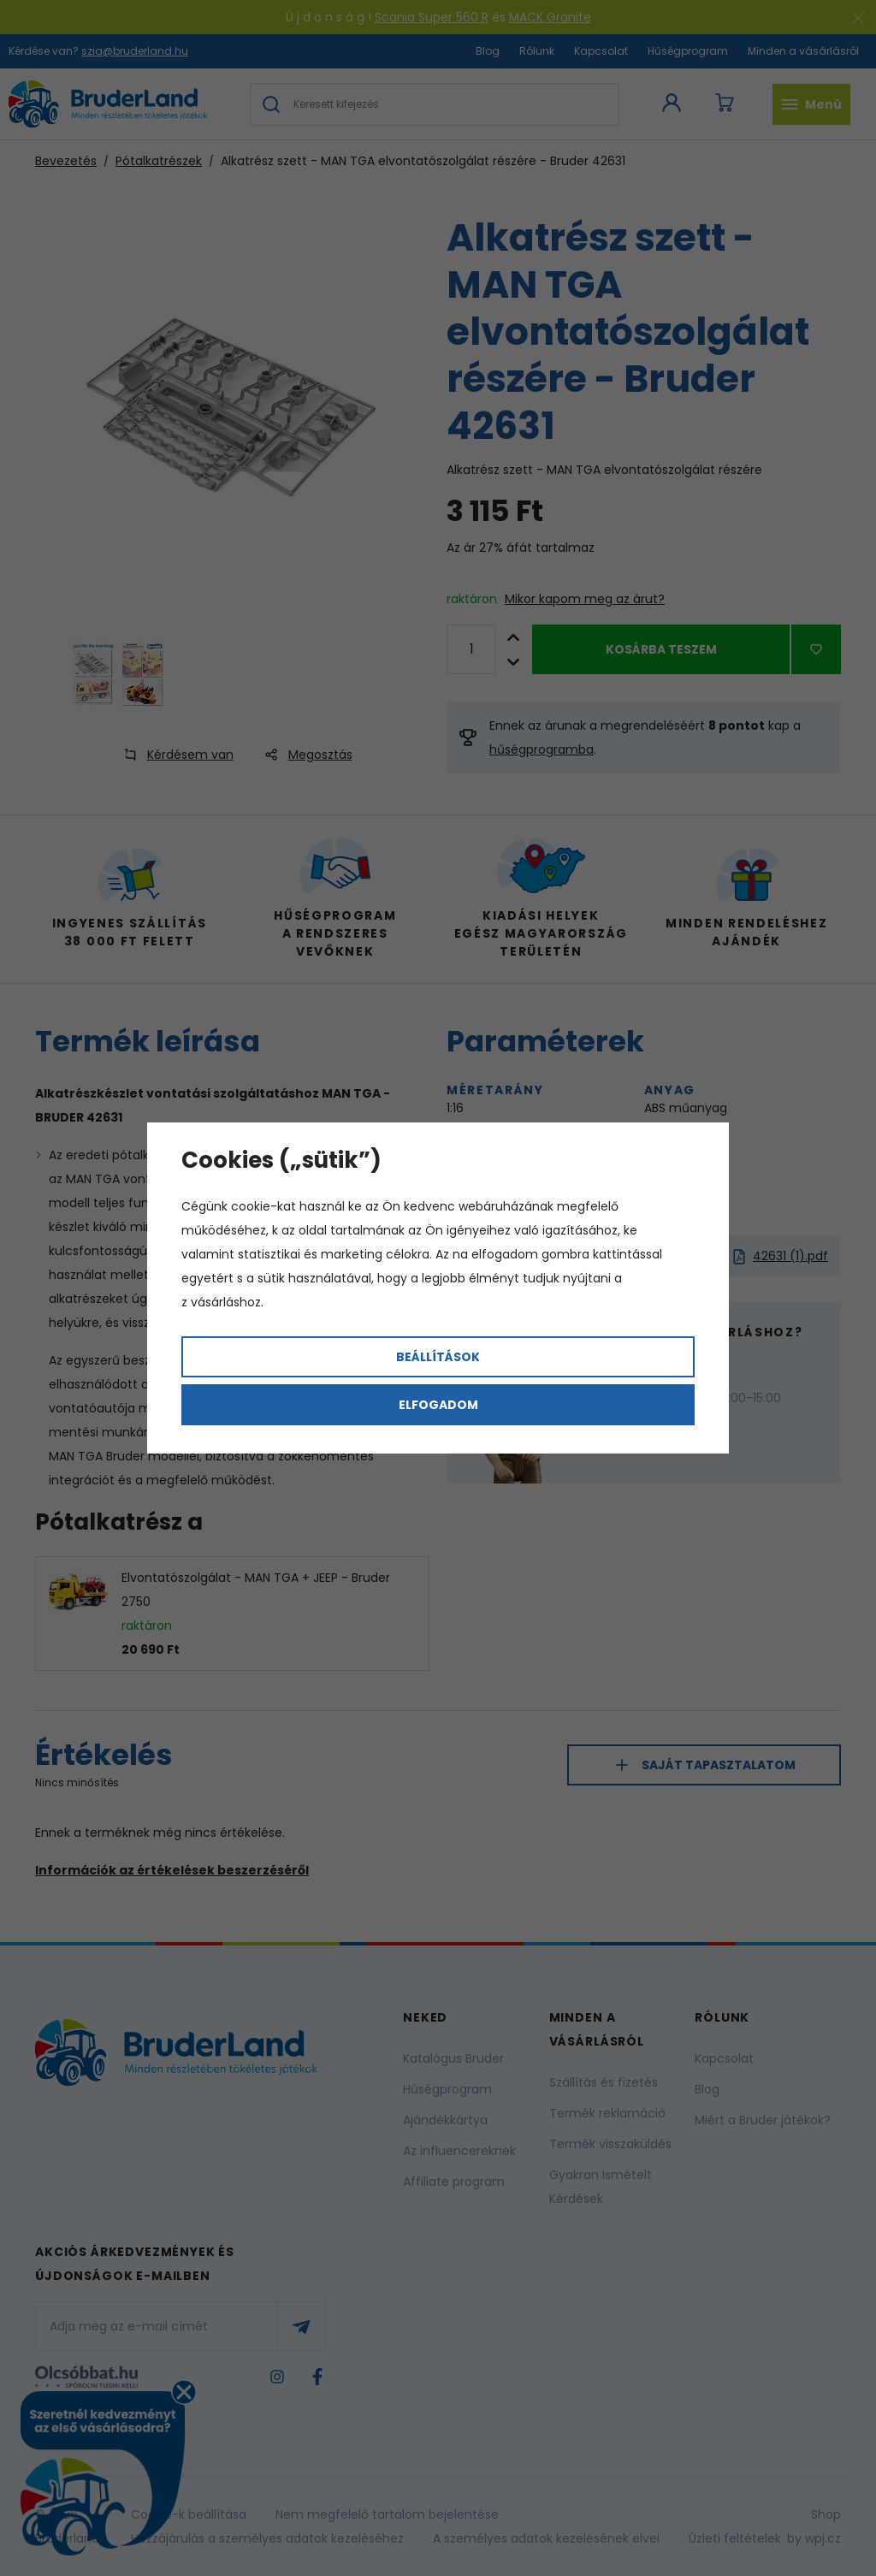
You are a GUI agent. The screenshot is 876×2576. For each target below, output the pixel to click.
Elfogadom (438, 1404)
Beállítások (438, 1356)
